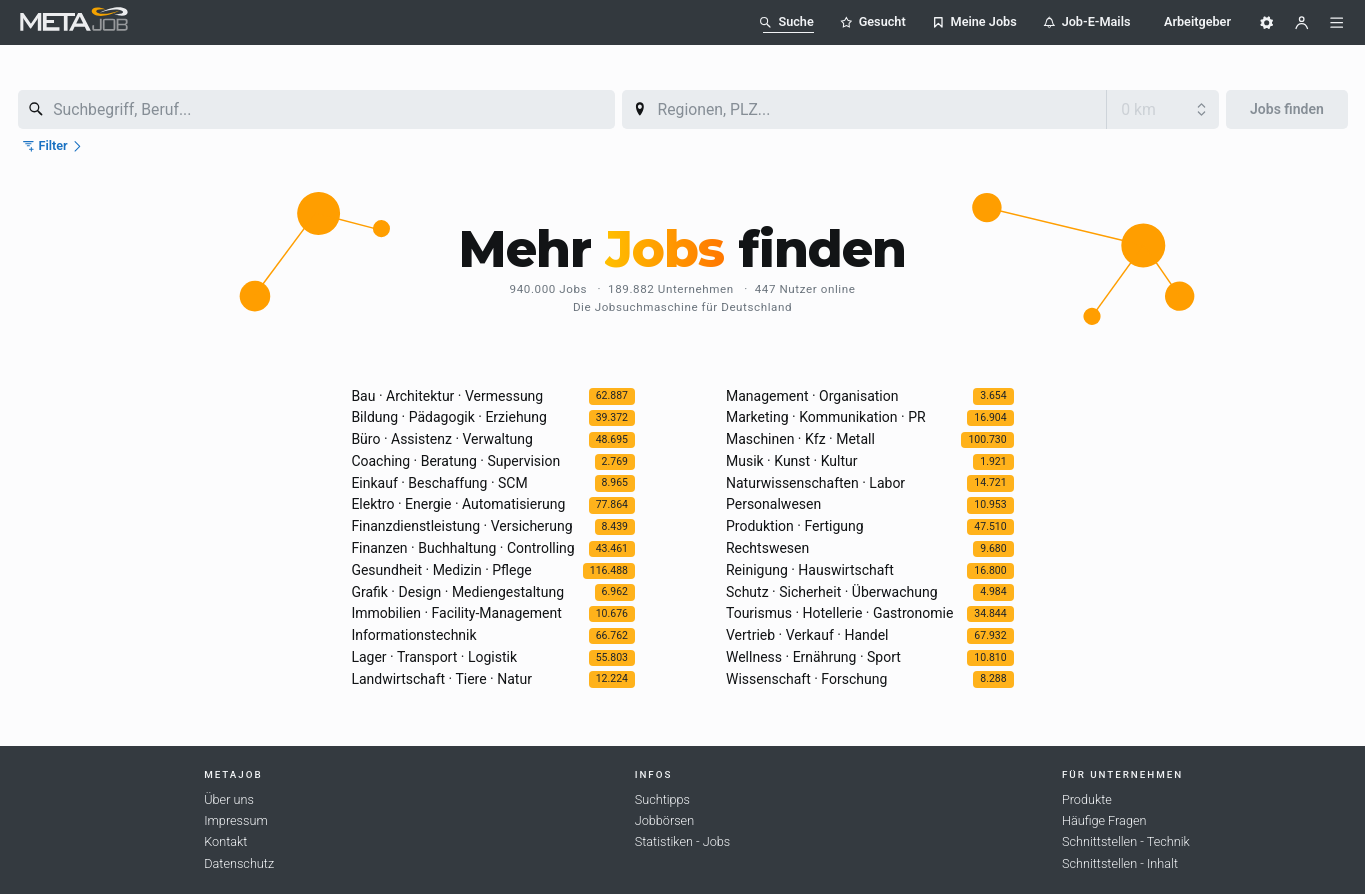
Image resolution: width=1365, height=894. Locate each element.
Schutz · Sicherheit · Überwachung (832, 592)
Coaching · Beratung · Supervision (455, 461)
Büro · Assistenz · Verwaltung (441, 439)
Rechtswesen (767, 548)
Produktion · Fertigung (795, 526)
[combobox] (316, 109)
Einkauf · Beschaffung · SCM (439, 483)
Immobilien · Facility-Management (456, 613)
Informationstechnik (413, 635)
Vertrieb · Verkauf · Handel (807, 635)
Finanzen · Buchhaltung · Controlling (462, 548)
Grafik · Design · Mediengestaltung (457, 592)
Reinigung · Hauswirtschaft (810, 570)
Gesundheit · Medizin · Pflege (441, 570)
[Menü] (1337, 23)
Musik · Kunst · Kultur (792, 461)
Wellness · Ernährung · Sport (813, 657)
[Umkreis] (1163, 109)
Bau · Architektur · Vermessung (447, 396)
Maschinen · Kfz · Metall (800, 439)
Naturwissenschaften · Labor (815, 483)
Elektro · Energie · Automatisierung (458, 504)
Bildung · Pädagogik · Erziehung (449, 417)
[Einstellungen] (1267, 23)
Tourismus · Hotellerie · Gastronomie (839, 613)
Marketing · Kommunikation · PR (826, 417)
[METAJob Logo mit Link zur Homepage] (74, 22)
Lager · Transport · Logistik (434, 657)
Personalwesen (773, 504)
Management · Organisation (812, 396)
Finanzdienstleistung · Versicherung (461, 526)
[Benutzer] (1302, 23)
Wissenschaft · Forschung (806, 679)
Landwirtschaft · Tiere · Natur (441, 679)
